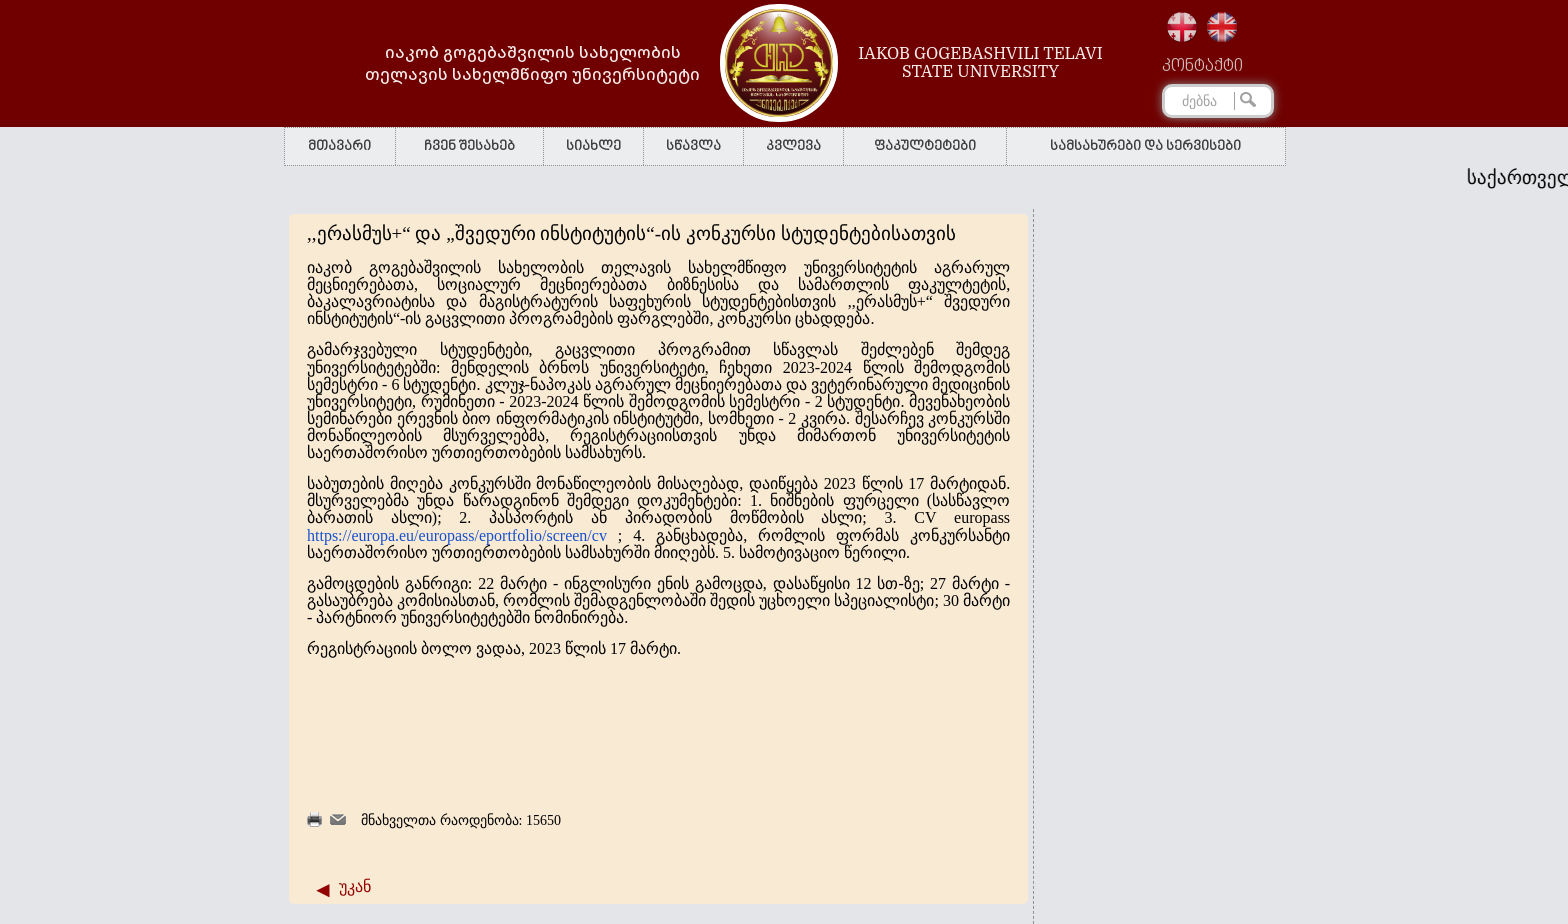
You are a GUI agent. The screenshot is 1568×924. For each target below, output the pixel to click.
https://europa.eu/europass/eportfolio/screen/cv (457, 535)
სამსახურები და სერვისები (1145, 146)
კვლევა (793, 146)
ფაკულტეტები (925, 146)
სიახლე (593, 146)
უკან (355, 886)
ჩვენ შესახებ (469, 146)
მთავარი (339, 146)
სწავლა (693, 146)
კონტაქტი (1202, 67)
